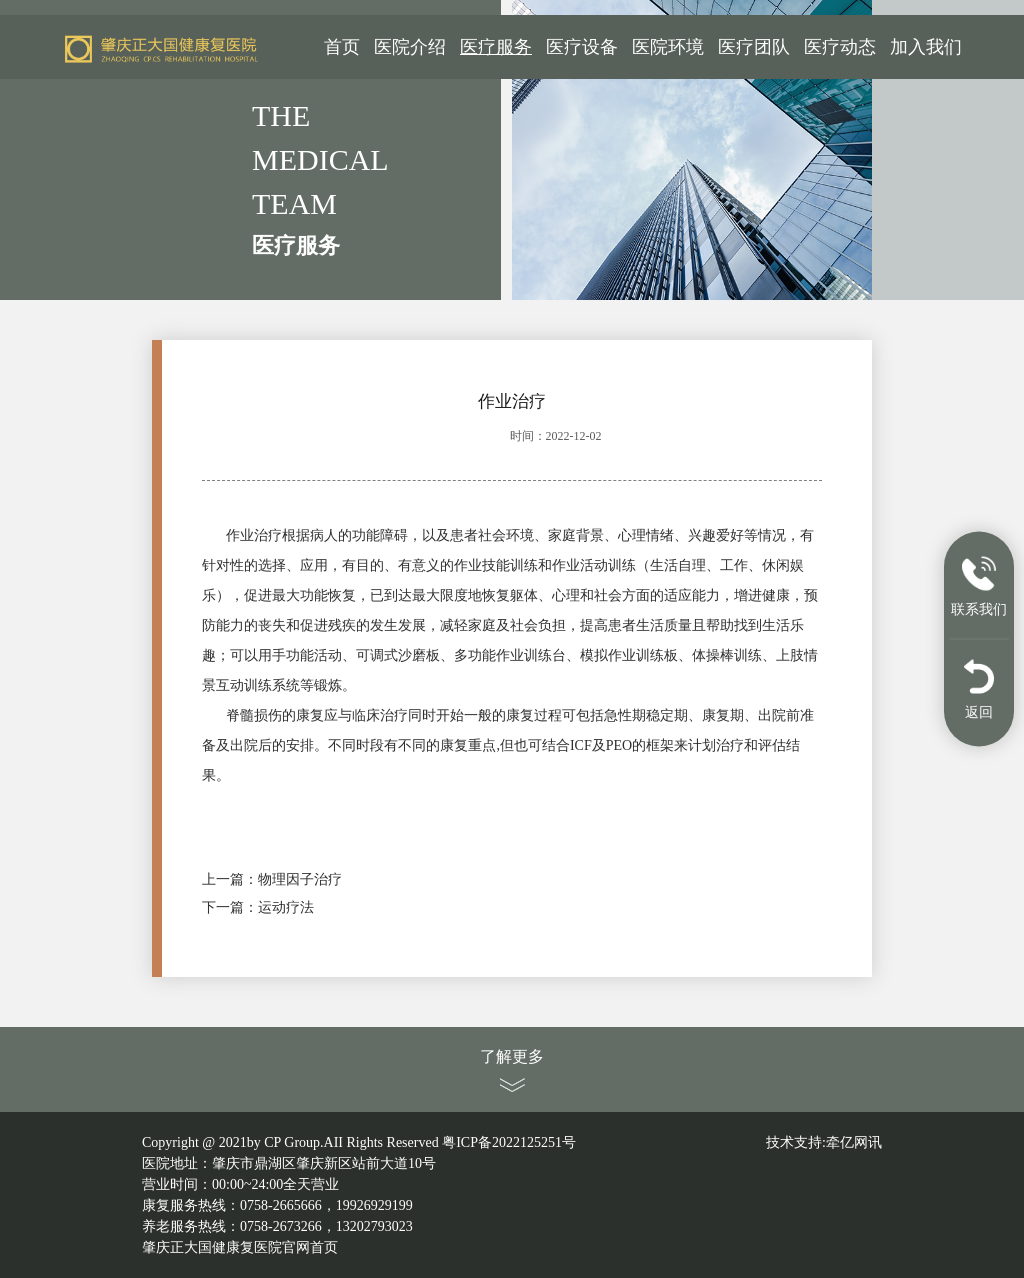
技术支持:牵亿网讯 (824, 1142)
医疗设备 (582, 47)
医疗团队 (754, 47)
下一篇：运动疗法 (258, 907)
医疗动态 (840, 47)
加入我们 (926, 47)
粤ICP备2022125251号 (509, 1142)
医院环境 (668, 47)
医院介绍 (410, 47)
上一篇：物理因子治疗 (272, 879)
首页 (342, 47)
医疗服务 (496, 47)
